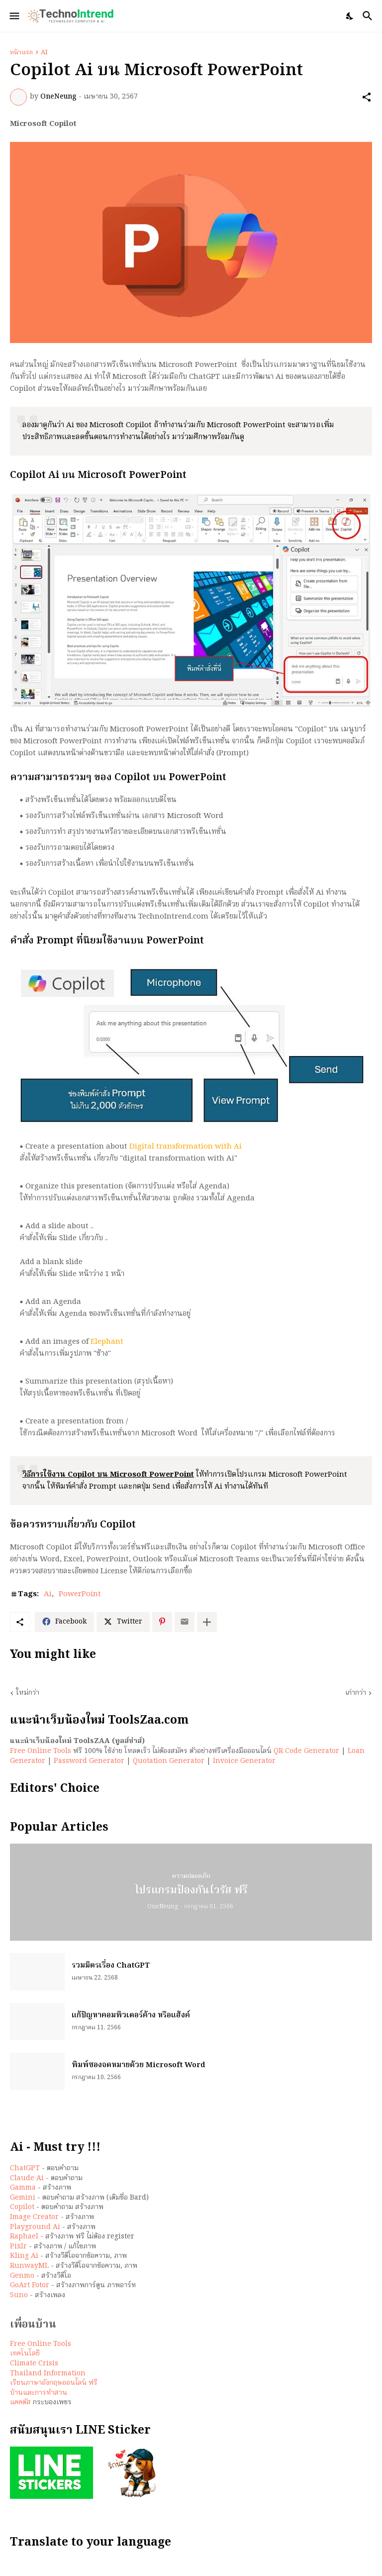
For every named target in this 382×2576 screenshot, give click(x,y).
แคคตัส (20, 2402)
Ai (44, 52)
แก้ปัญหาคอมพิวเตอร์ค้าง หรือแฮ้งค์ (131, 2016)
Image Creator (34, 2217)
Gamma (23, 2187)
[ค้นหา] (369, 15)
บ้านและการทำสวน (38, 2392)
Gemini (22, 2197)
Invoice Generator (244, 1761)
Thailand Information (48, 2373)
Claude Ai (27, 2178)
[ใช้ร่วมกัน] (366, 97)
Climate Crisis (34, 2363)
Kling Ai (24, 2255)
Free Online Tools (40, 1751)
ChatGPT (25, 2168)
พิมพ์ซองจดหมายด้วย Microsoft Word (138, 2066)
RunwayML (29, 2265)
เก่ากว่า (355, 1693)
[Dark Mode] (350, 15)
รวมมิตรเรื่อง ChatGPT (111, 1966)
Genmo (22, 2275)
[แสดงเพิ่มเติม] (207, 1622)
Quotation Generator (168, 1761)
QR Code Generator (306, 1751)
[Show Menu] (13, 15)
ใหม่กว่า (27, 1693)
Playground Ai (35, 2227)
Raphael (24, 2236)
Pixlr (18, 2246)
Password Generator (89, 1761)
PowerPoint (80, 1595)
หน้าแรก (21, 52)
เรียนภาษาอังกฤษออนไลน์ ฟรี (53, 2382)
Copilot (22, 2207)
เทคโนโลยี (25, 2353)
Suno (19, 2295)
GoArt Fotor (29, 2285)
